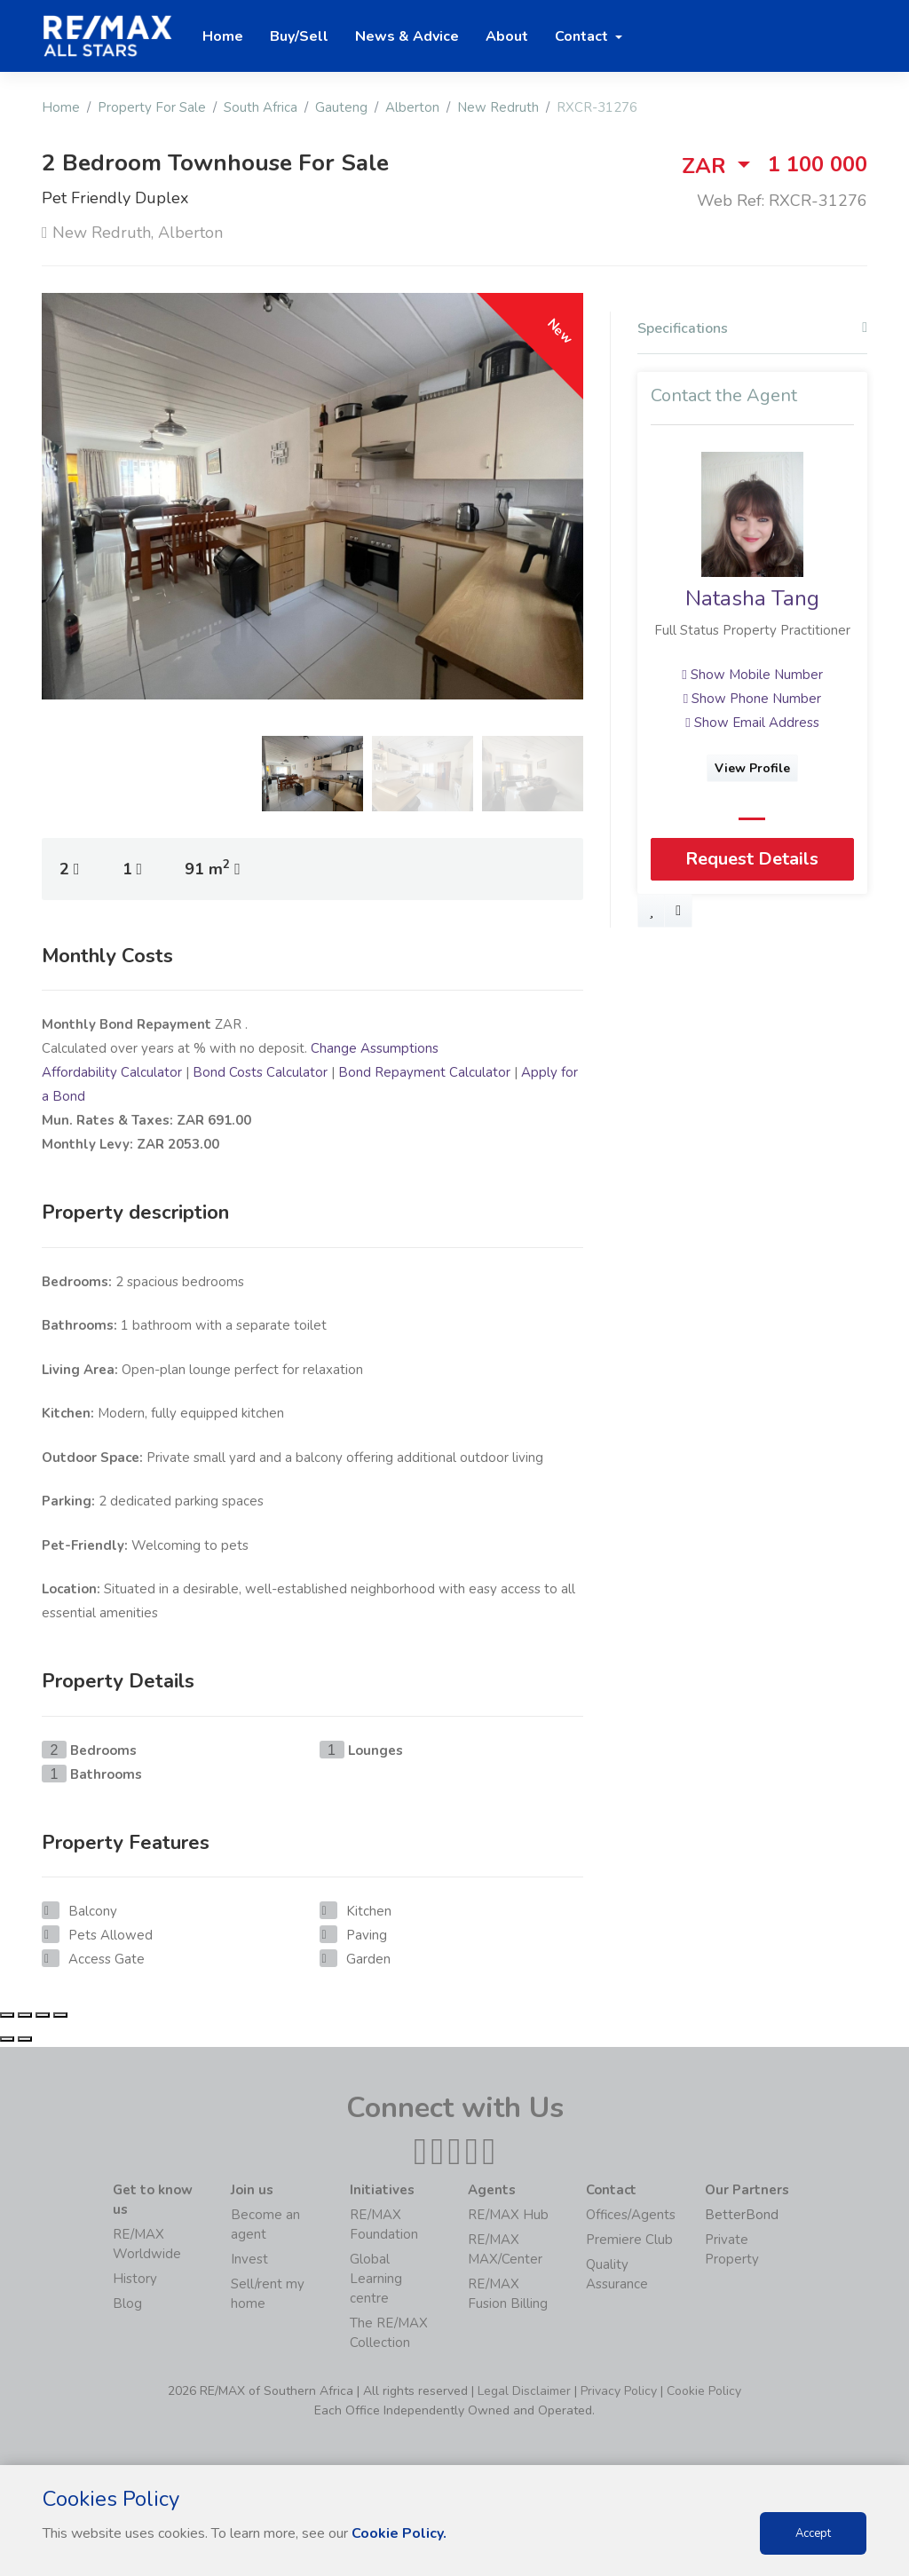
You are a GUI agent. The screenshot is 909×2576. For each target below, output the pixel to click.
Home (61, 107)
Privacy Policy (619, 2390)
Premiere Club (629, 2239)
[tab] (752, 333)
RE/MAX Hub (508, 2215)
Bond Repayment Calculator (424, 1072)
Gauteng (341, 107)
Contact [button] (583, 36)
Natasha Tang (752, 598)
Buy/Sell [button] (299, 36)
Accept (813, 2533)
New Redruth (498, 107)
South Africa (260, 107)
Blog (127, 2303)
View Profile (752, 768)
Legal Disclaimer (524, 2390)
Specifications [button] (752, 328)
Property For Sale (152, 107)
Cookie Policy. (399, 2533)
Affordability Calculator (112, 1072)
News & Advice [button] (407, 36)
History (135, 2279)
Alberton (412, 107)
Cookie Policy (704, 2390)
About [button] (507, 36)
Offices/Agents (631, 2215)
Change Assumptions (375, 1048)
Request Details (751, 859)
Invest (249, 2259)
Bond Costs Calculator (260, 1072)
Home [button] (222, 36)
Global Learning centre (376, 2278)
